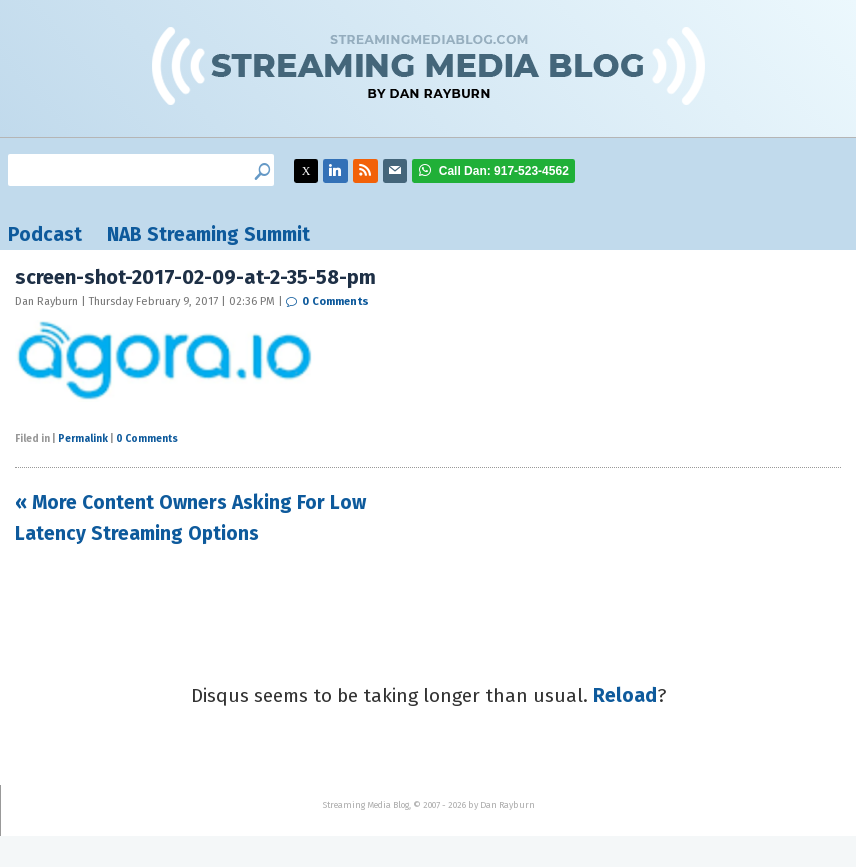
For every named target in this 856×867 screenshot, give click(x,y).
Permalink (83, 439)
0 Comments (335, 301)
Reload (625, 695)
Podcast (45, 234)
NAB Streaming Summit (208, 234)
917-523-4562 (504, 171)
